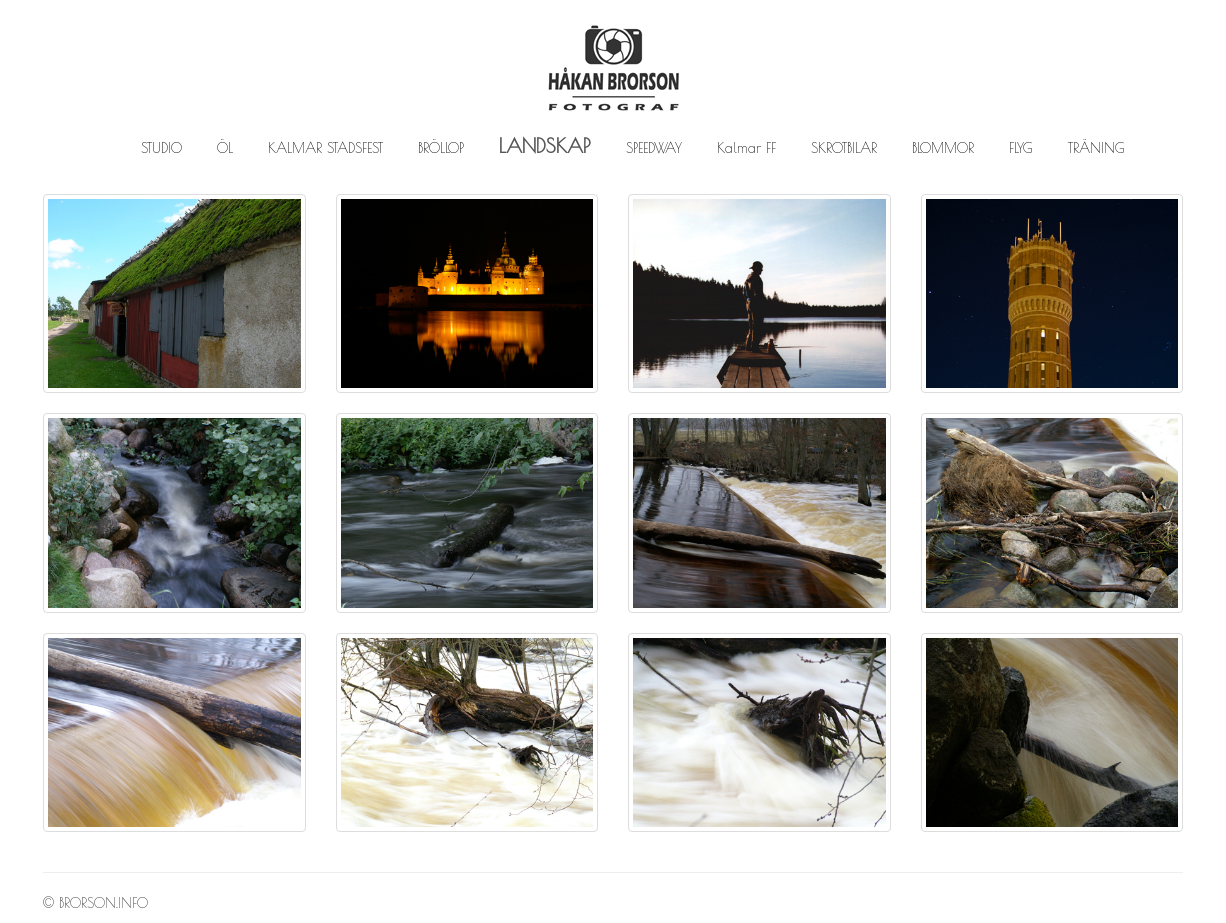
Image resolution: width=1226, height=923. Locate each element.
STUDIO (161, 148)
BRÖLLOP (441, 148)
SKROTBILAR (844, 148)
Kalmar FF (746, 148)
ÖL (225, 148)
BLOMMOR (943, 148)
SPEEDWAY (654, 148)
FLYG (1021, 148)
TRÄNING (1096, 148)
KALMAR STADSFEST (325, 148)
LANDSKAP (545, 145)
